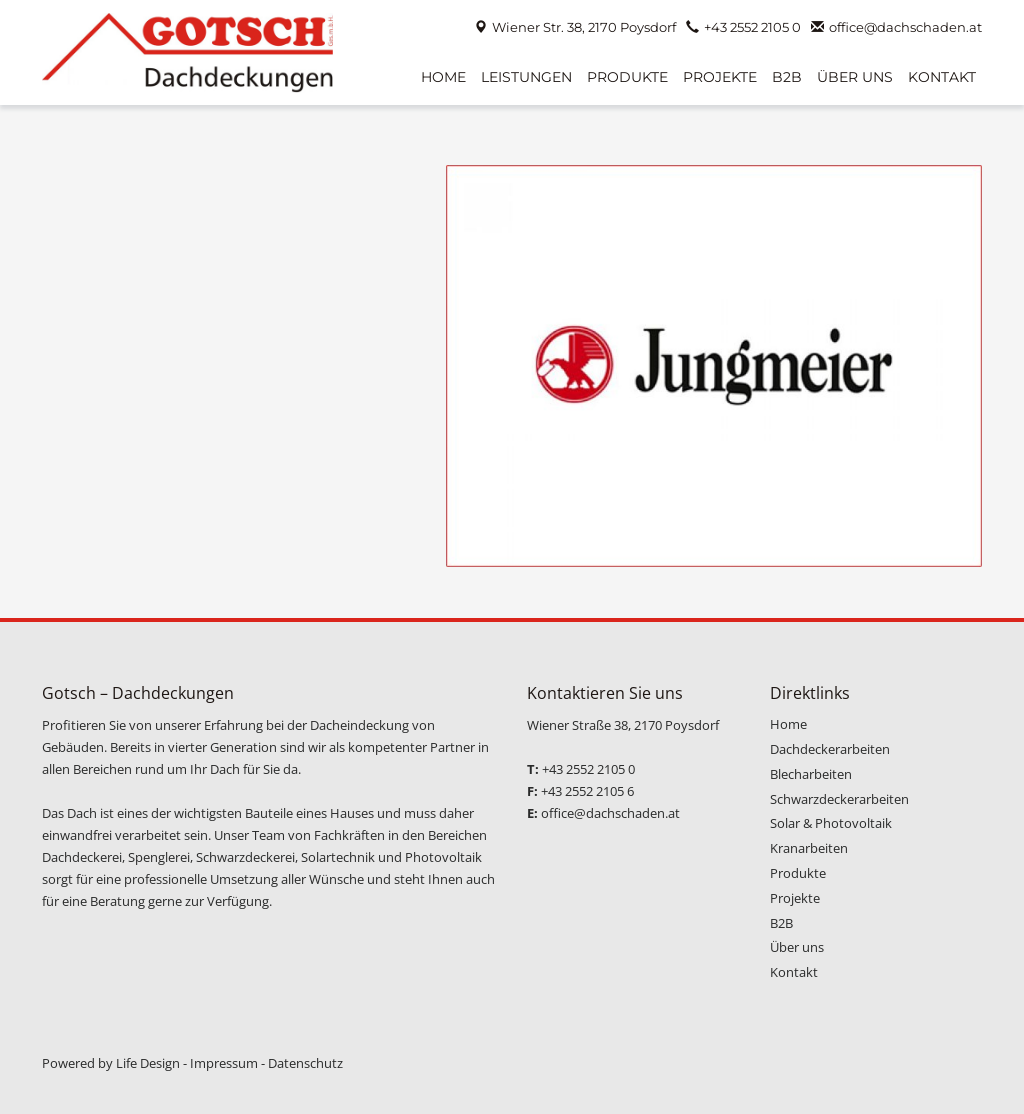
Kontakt (794, 972)
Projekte (795, 898)
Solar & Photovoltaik (831, 823)
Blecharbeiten (811, 774)
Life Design (148, 1063)
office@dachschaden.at (905, 27)
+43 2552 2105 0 (752, 27)
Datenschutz (305, 1063)
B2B (781, 923)
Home (788, 724)
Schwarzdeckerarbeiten (839, 799)
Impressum (224, 1063)
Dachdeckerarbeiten (830, 749)
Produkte (798, 873)
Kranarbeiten (809, 848)
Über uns (797, 947)
